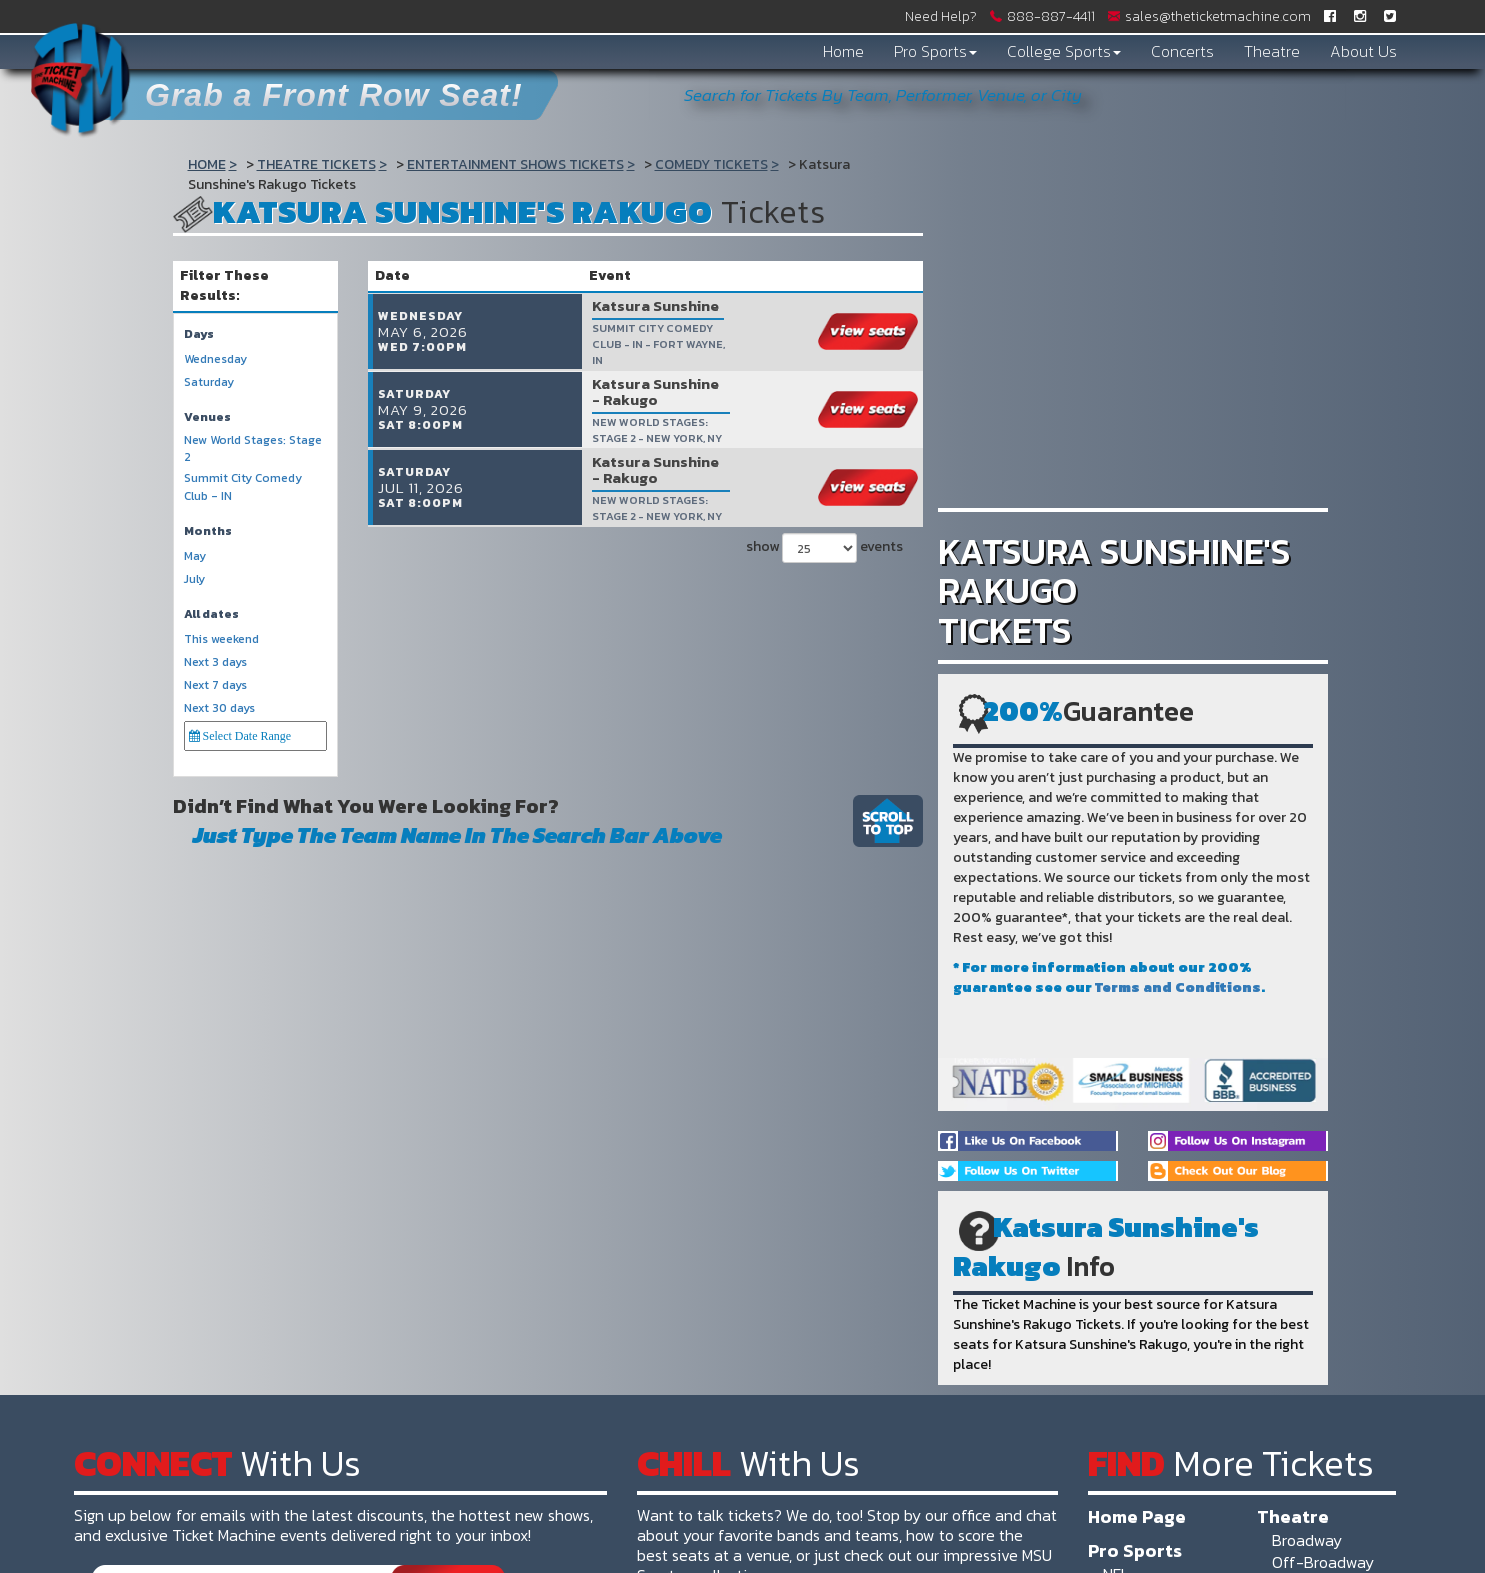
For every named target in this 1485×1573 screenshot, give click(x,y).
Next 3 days (215, 662)
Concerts (1182, 51)
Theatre (1272, 51)
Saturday (209, 382)
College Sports (1064, 51)
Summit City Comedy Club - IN (243, 487)
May (195, 556)
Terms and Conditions (1178, 987)
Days (199, 334)
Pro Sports (935, 51)
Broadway (1307, 1540)
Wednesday (215, 359)
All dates (211, 614)
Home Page (1137, 1516)
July (194, 579)
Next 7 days (215, 685)
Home (843, 51)
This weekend (221, 639)
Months (208, 531)
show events (824, 542)
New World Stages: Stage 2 (253, 449)
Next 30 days (219, 708)
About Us (1363, 51)
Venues (207, 417)
